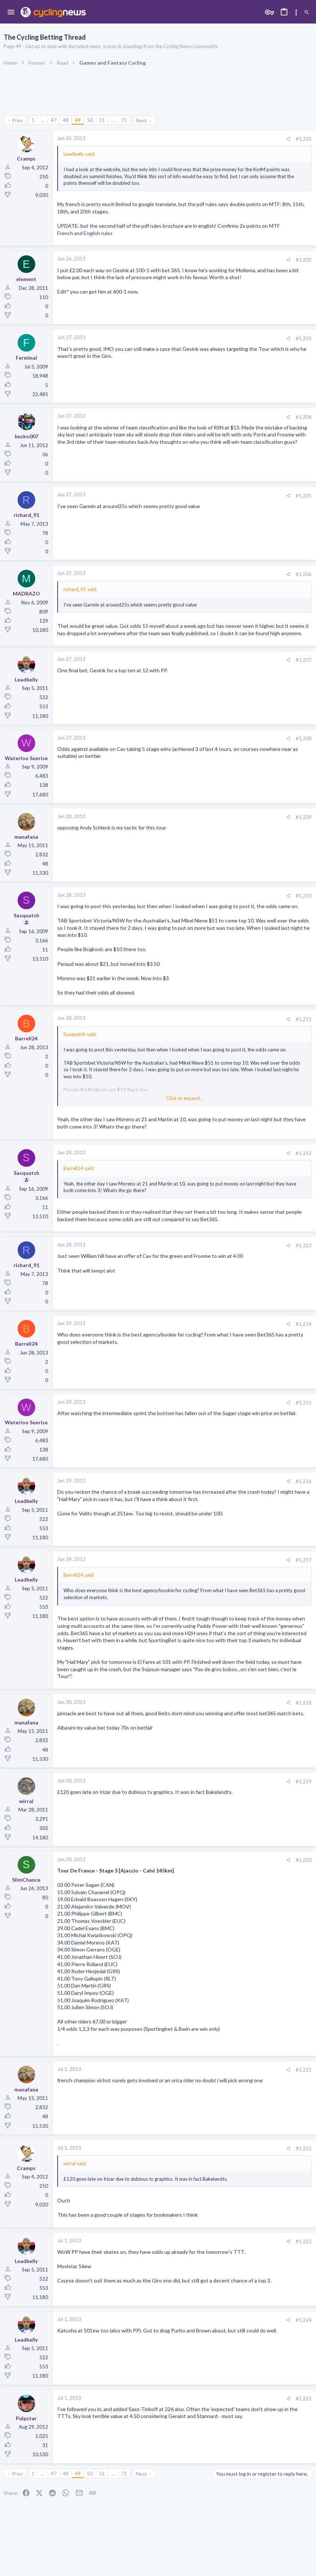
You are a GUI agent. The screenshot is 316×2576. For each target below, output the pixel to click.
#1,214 (304, 1324)
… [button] (42, 120)
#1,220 (304, 1860)
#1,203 (304, 338)
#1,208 (304, 738)
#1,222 (304, 2148)
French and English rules (85, 233)
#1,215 (304, 1403)
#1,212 (304, 1153)
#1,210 (304, 896)
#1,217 (304, 1560)
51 (102, 120)
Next (141, 120)
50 (90, 120)
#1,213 (304, 1245)
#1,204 (304, 417)
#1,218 (304, 1703)
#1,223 (304, 2241)
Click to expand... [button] (184, 1098)
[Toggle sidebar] (296, 12)
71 (124, 120)
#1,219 (304, 1781)
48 (66, 120)
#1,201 (304, 139)
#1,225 (304, 2398)
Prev (17, 120)
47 (54, 120)
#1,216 (304, 1481)
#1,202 (304, 260)
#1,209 (304, 817)
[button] (11, 12)
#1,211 (304, 1019)
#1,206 (304, 574)
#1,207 (304, 660)
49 (78, 120)
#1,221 (304, 2070)
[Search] (306, 12)
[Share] (288, 139)
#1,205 (304, 496)
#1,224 (304, 2320)
